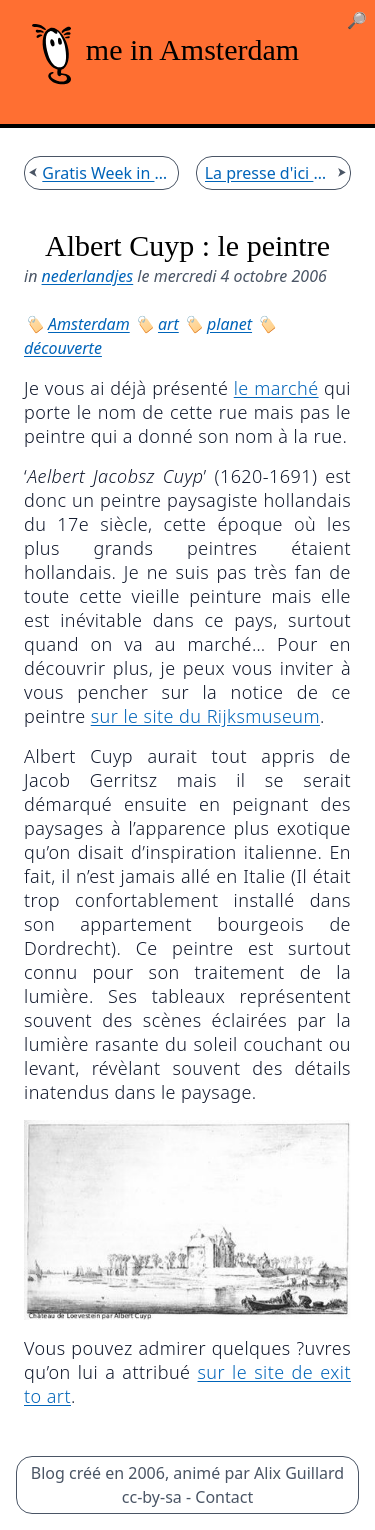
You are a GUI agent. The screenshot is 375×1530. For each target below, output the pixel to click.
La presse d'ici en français (269, 173)
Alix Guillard (299, 1473)
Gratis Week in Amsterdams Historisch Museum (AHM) (106, 173)
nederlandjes (88, 276)
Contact (224, 1497)
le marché (276, 388)
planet (229, 324)
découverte (63, 348)
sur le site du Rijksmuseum (205, 716)
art (168, 324)
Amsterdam (89, 324)
